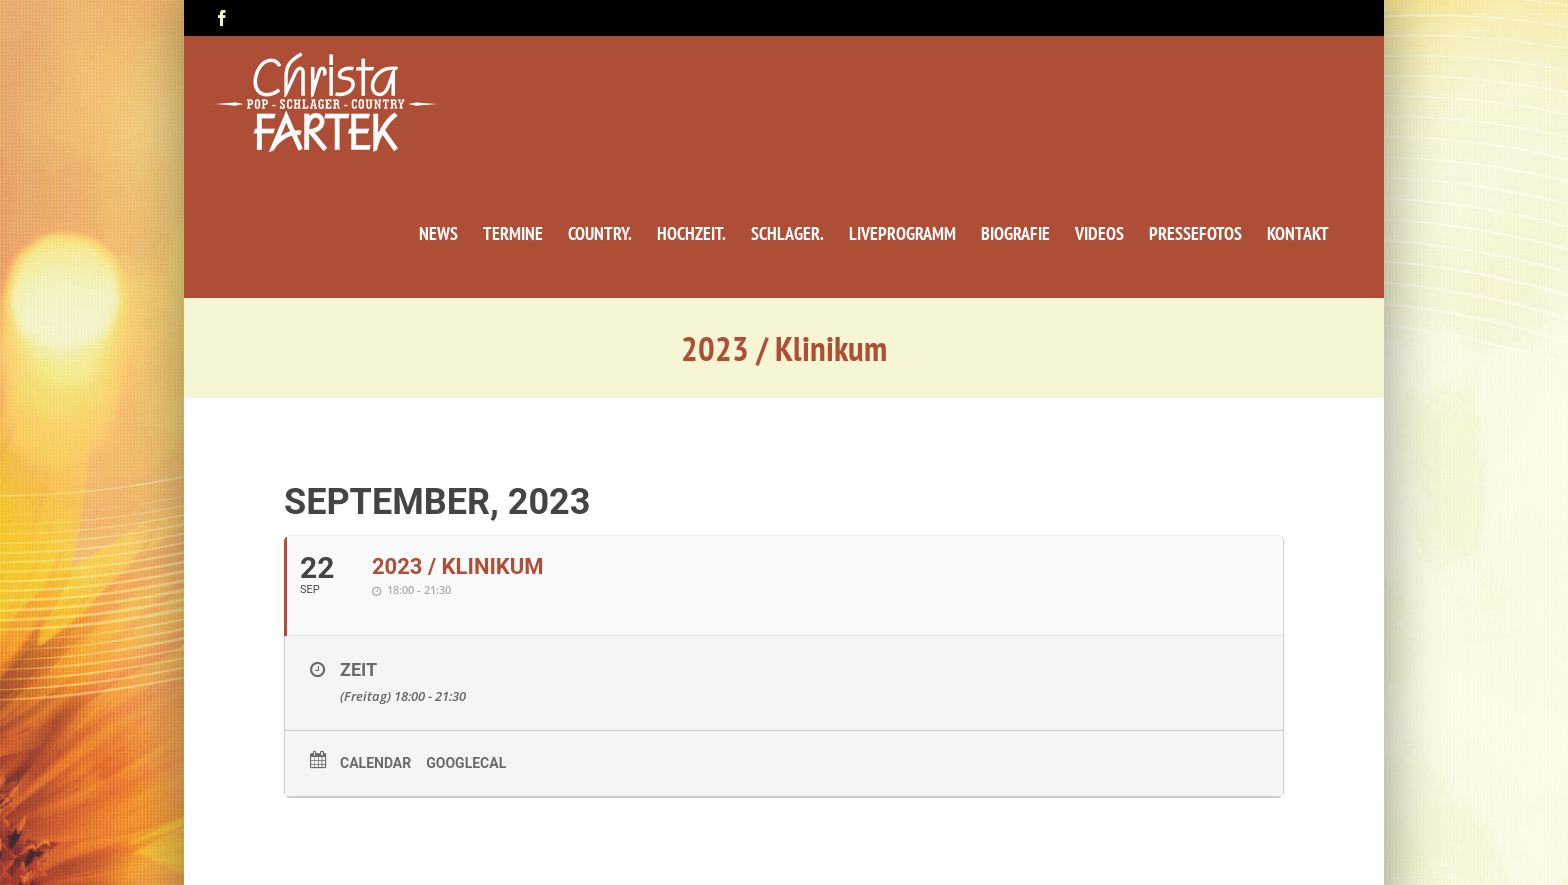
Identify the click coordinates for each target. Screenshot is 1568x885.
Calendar (375, 763)
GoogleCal (466, 763)
